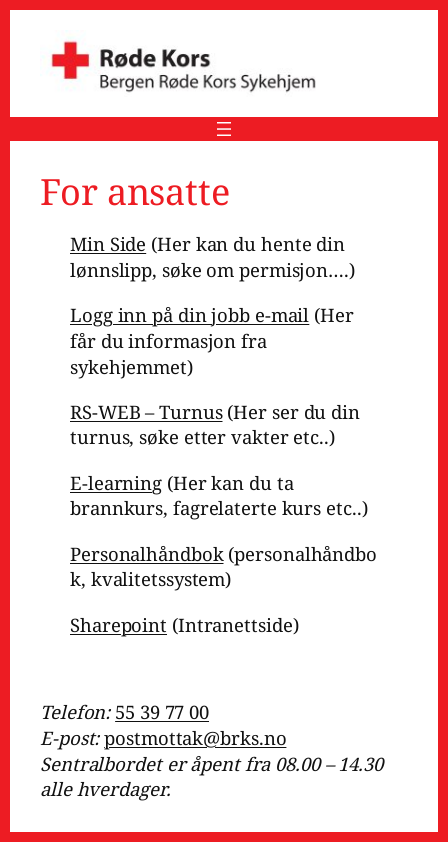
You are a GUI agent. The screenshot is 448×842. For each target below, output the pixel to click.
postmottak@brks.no (195, 737)
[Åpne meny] (224, 129)
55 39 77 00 (162, 711)
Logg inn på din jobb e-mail (189, 314)
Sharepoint (118, 624)
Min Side (108, 243)
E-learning (116, 482)
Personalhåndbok (147, 553)
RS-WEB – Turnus (146, 411)
